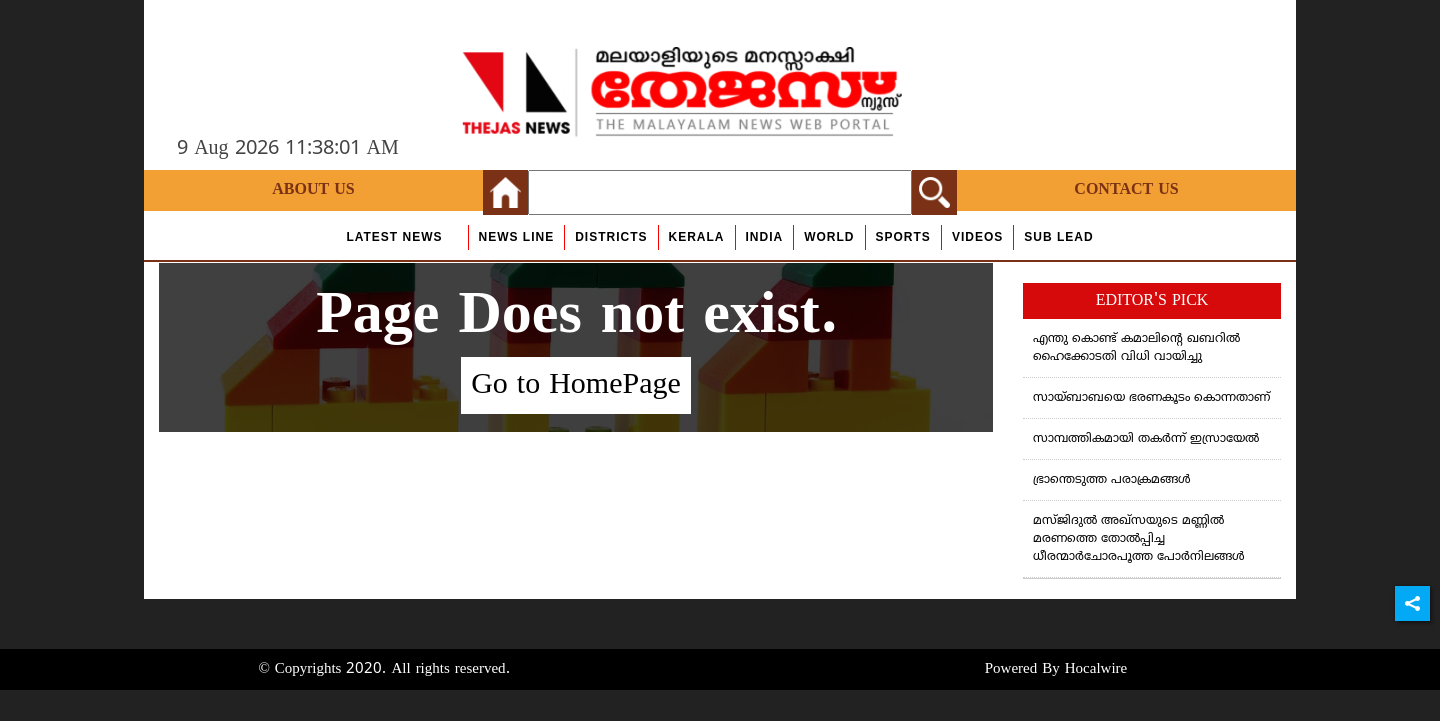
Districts (611, 237)
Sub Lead (1058, 237)
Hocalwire (1096, 669)
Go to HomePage (576, 385)
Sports (903, 237)
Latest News (394, 237)
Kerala (697, 237)
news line (517, 237)
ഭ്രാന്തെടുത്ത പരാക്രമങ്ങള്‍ (1112, 480)
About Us (313, 190)
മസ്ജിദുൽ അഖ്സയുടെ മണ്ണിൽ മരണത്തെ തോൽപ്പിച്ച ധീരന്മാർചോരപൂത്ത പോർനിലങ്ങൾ (1139, 539)
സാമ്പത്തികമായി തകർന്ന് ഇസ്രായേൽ (1146, 439)
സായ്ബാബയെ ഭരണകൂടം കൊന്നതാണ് (1151, 398)
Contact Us (1126, 190)
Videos (977, 237)
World (829, 237)
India (765, 237)
